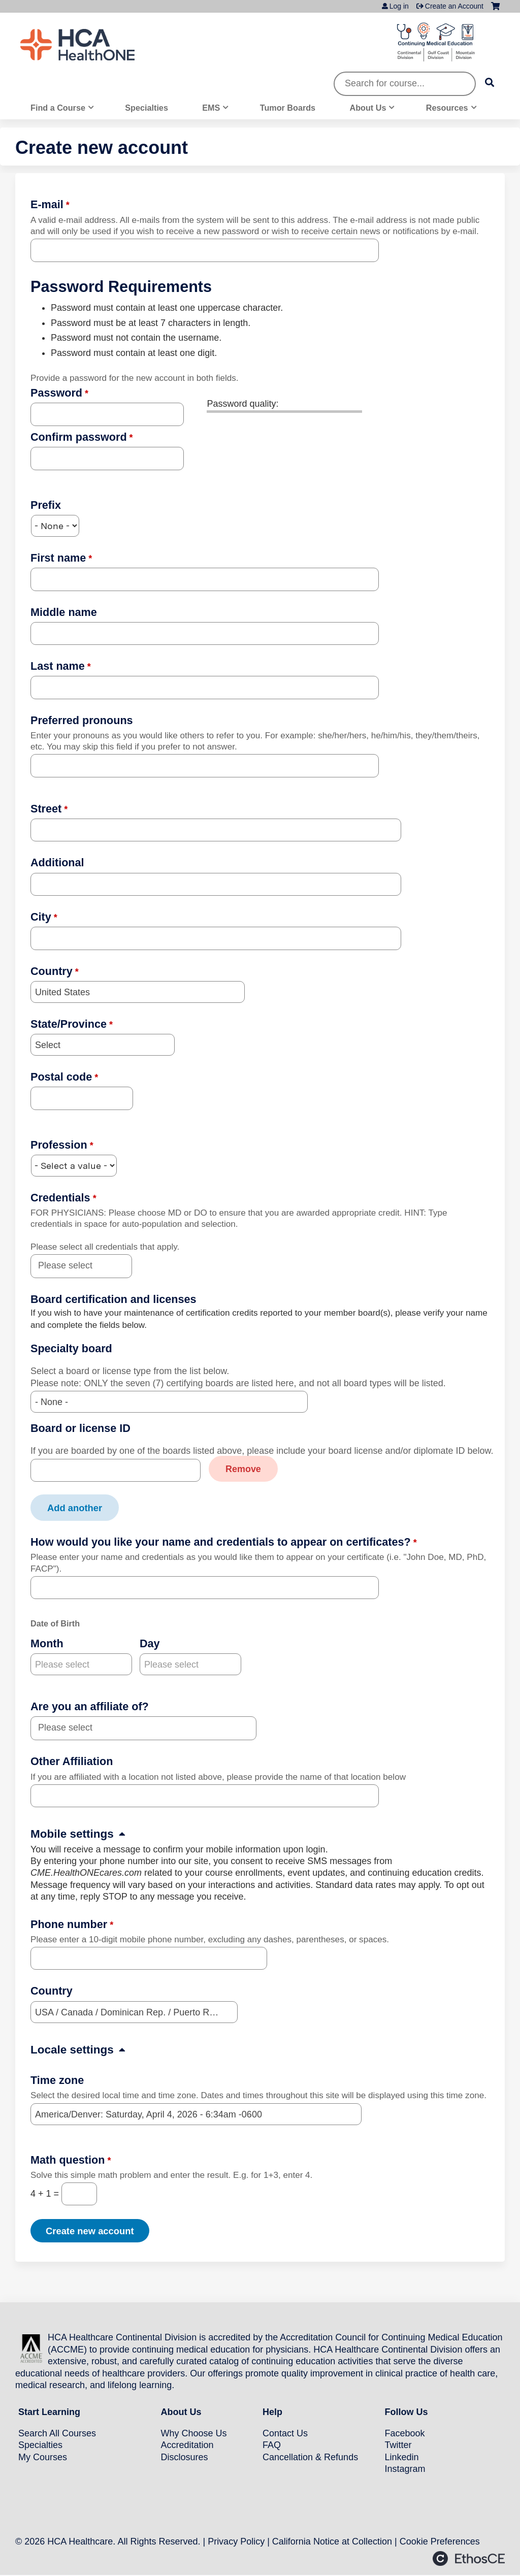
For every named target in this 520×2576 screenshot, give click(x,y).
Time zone (57, 2079)
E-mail (46, 204)
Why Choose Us (194, 2433)
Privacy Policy (236, 2540)
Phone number (68, 1923)
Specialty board (71, 1348)
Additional (57, 862)
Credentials (60, 1197)
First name (58, 557)
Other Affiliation (71, 1761)
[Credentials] (71, 1266)
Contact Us (285, 2433)
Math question (67, 2159)
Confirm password (78, 437)
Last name (57, 666)
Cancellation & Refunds (310, 2456)
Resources (447, 107)
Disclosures (184, 2456)
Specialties (146, 107)
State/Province (68, 1024)
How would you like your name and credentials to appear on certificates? (220, 1541)
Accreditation (187, 2444)
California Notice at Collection (332, 2540)
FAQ (272, 2444)
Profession (58, 1144)
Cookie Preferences (440, 2540)
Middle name (63, 612)
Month (46, 1643)
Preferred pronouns (81, 720)
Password (56, 392)
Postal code (61, 1076)
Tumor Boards (287, 107)
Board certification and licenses (113, 1299)
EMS (211, 107)
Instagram (405, 2468)
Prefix (45, 505)
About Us (368, 107)
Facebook (405, 2433)
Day (150, 1643)
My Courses (42, 2456)
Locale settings (72, 2049)
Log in (399, 6)
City (40, 916)
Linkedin (402, 2456)
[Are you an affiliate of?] (71, 1728)
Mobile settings (72, 1833)
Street (45, 808)
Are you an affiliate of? (89, 1706)
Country (51, 971)
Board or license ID (80, 1428)
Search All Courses (57, 2433)
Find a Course (57, 107)
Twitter (398, 2444)
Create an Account (454, 6)
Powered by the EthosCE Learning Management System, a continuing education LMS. (469, 2558)
